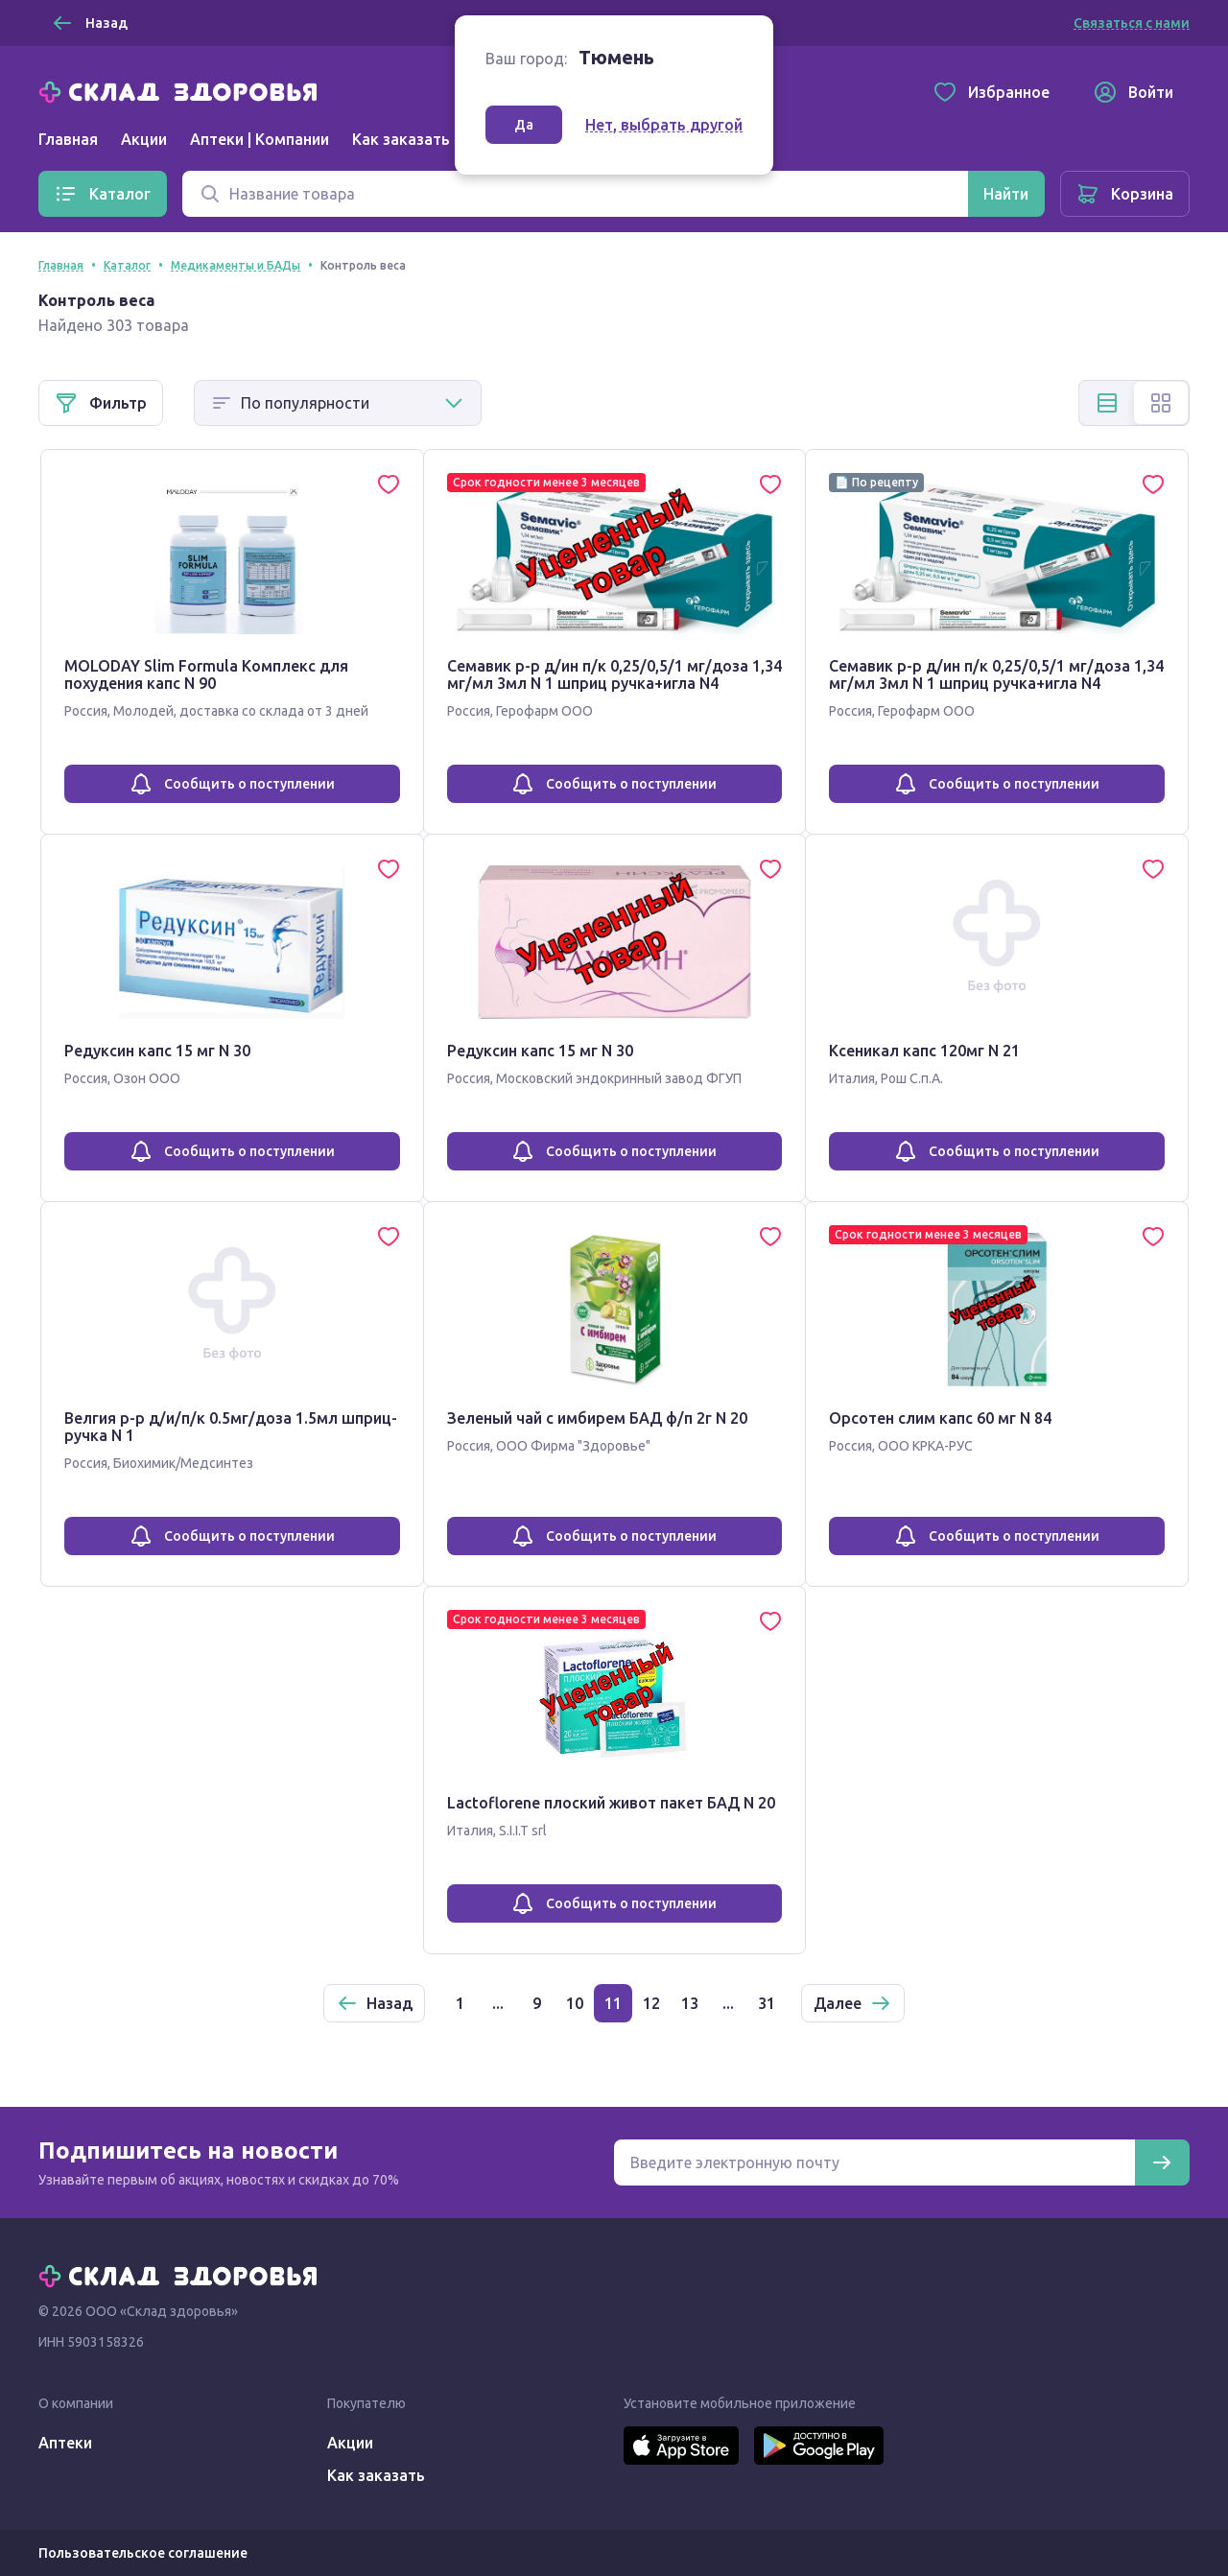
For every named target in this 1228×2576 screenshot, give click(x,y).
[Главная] (182, 90)
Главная (68, 139)
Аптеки (65, 2442)
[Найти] (1006, 194)
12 (651, 2003)
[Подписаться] (1162, 2162)
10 (574, 2003)
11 (613, 2003)
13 (689, 2003)
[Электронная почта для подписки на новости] (874, 2162)
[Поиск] (575, 194)
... (498, 2003)
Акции (144, 139)
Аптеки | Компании (259, 139)
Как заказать (401, 139)
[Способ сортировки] (338, 403)
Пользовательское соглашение (143, 2553)
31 (766, 2003)
